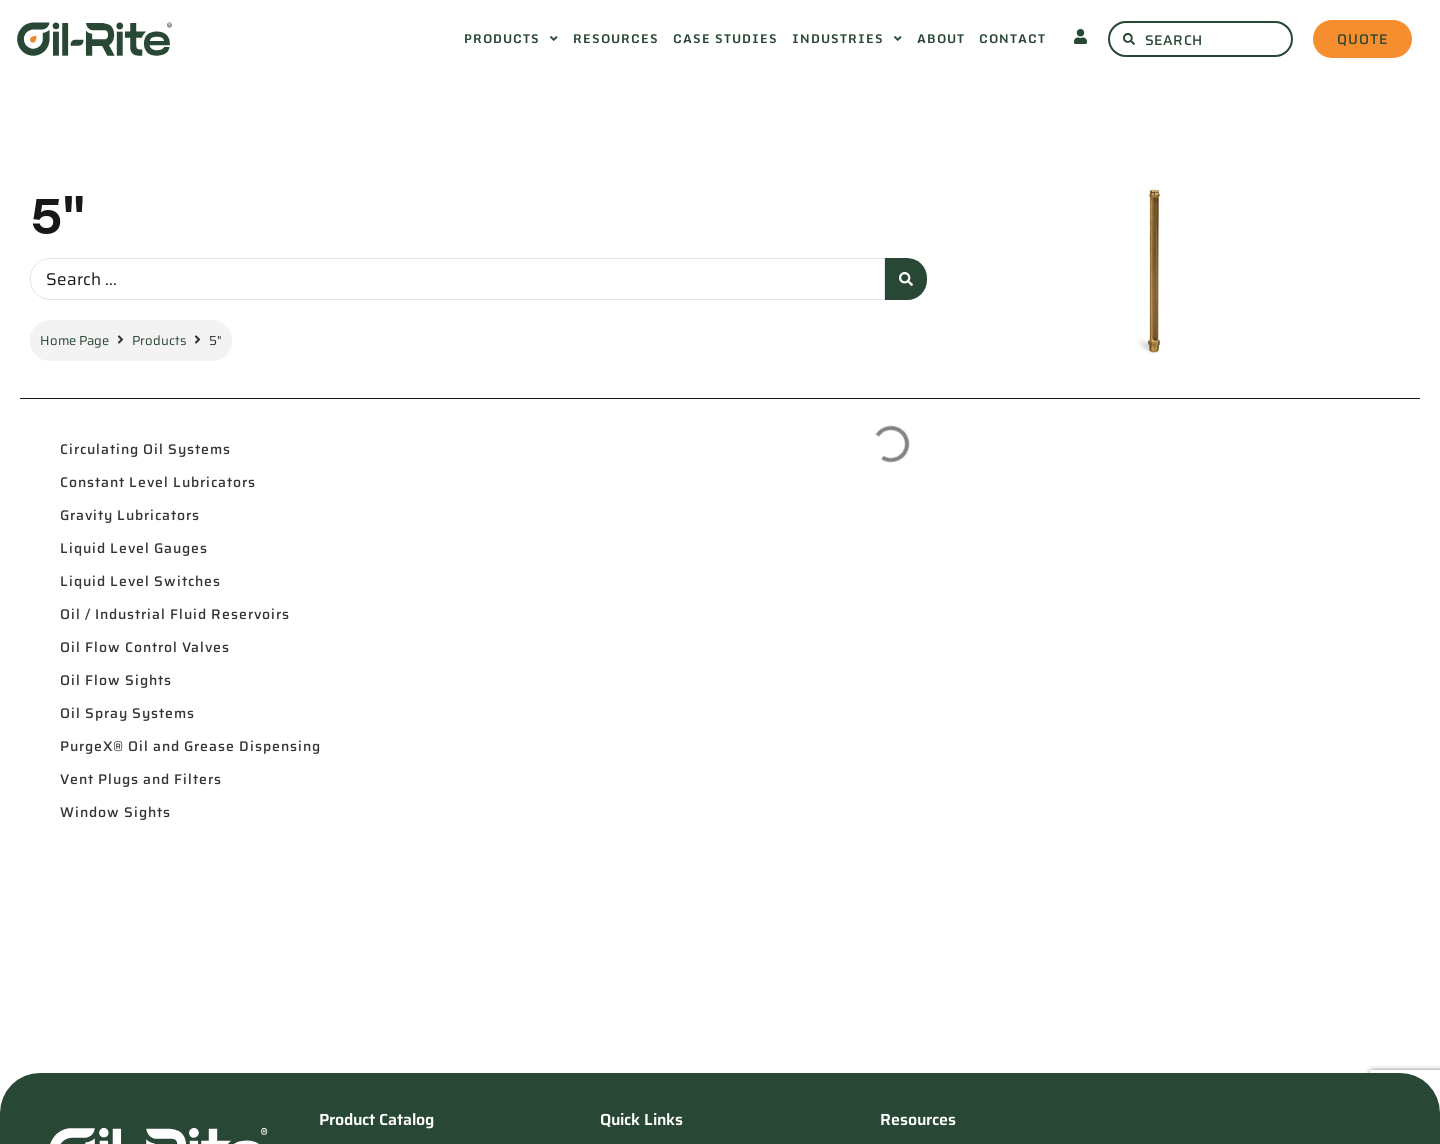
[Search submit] (906, 279)
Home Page (74, 340)
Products (159, 340)
